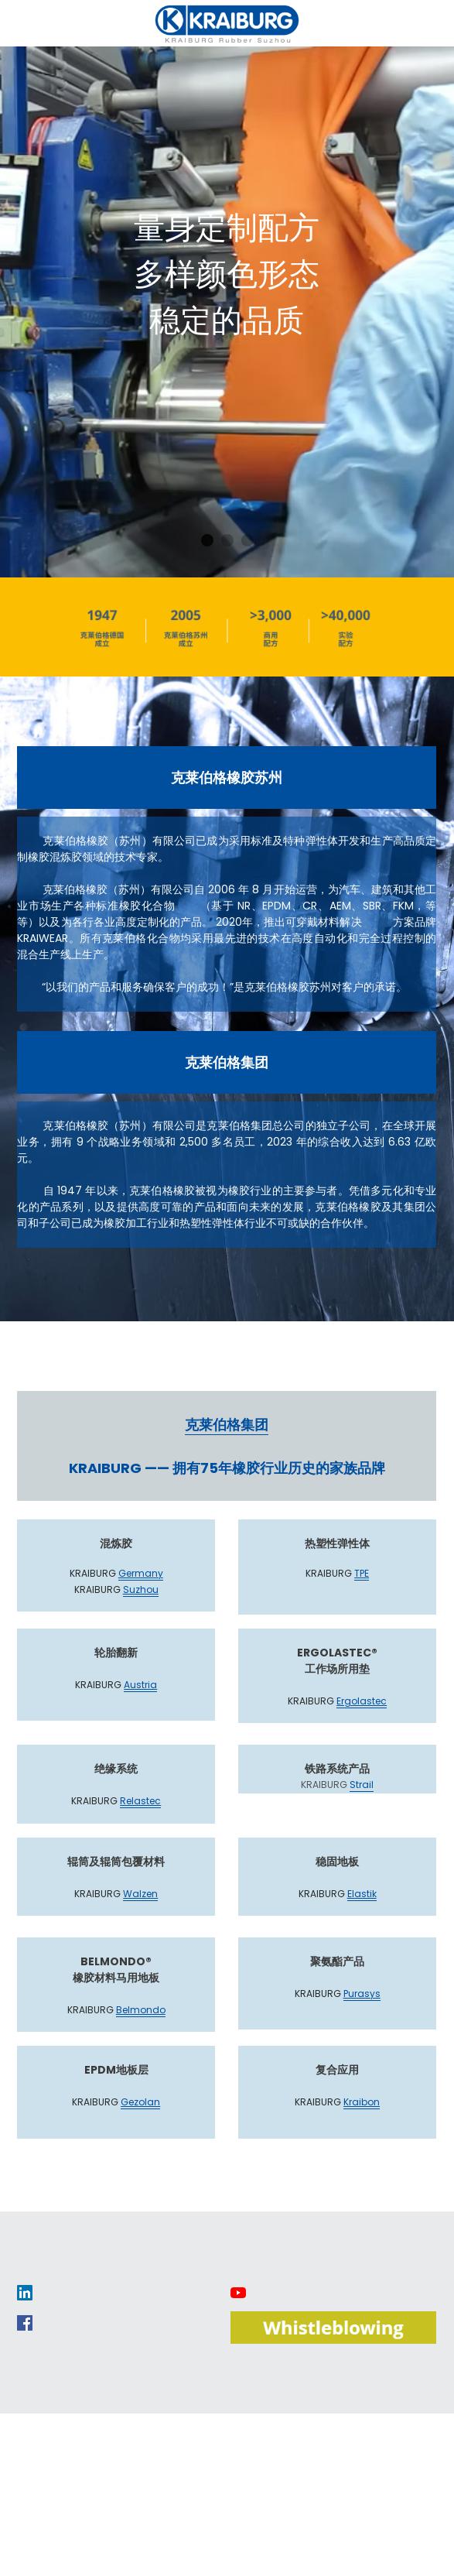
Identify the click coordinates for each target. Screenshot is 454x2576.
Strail (362, 1784)
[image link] (24, 2291)
